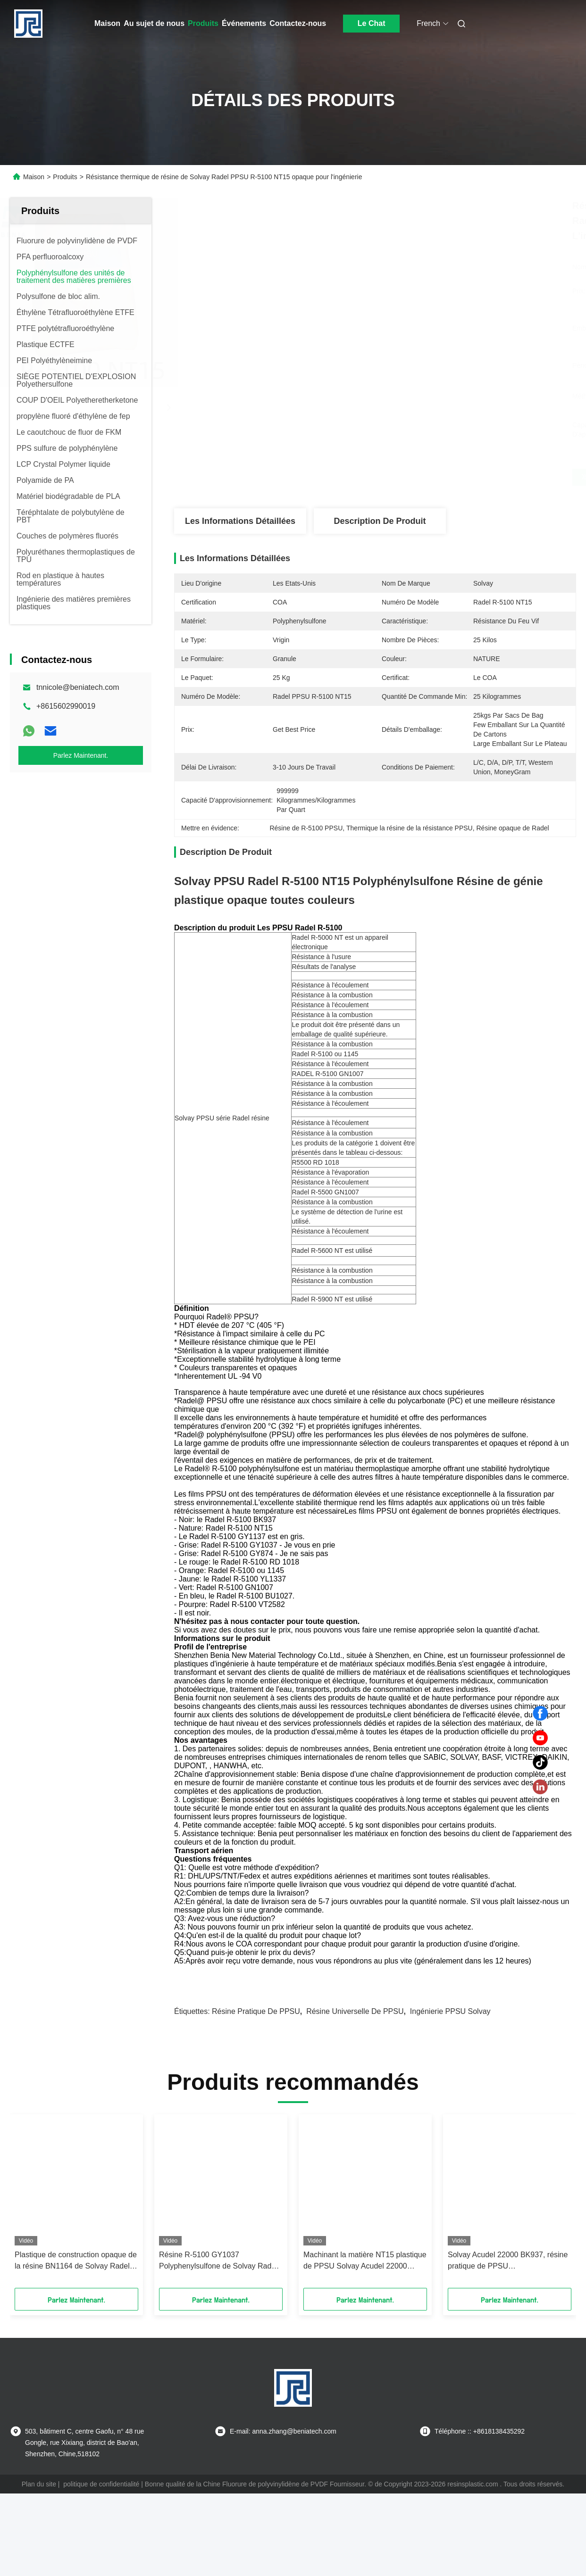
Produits (203, 23)
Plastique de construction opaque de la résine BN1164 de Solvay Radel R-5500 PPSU (76, 2343)
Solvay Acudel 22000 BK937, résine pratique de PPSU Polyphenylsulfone (508, 2343)
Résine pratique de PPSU (256, 2094)
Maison (107, 23)
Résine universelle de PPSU (354, 2094)
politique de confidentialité (101, 2566)
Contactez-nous (297, 23)
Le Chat (371, 23)
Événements (244, 23)
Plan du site (39, 2566)
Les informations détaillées (240, 521)
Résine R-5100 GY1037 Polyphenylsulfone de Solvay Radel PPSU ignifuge (218, 2343)
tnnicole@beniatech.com (77, 687)
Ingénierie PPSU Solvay (450, 2094)
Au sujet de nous (154, 23)
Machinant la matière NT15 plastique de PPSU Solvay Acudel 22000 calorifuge (365, 2343)
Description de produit (380, 521)
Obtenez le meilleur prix (425, 477)
